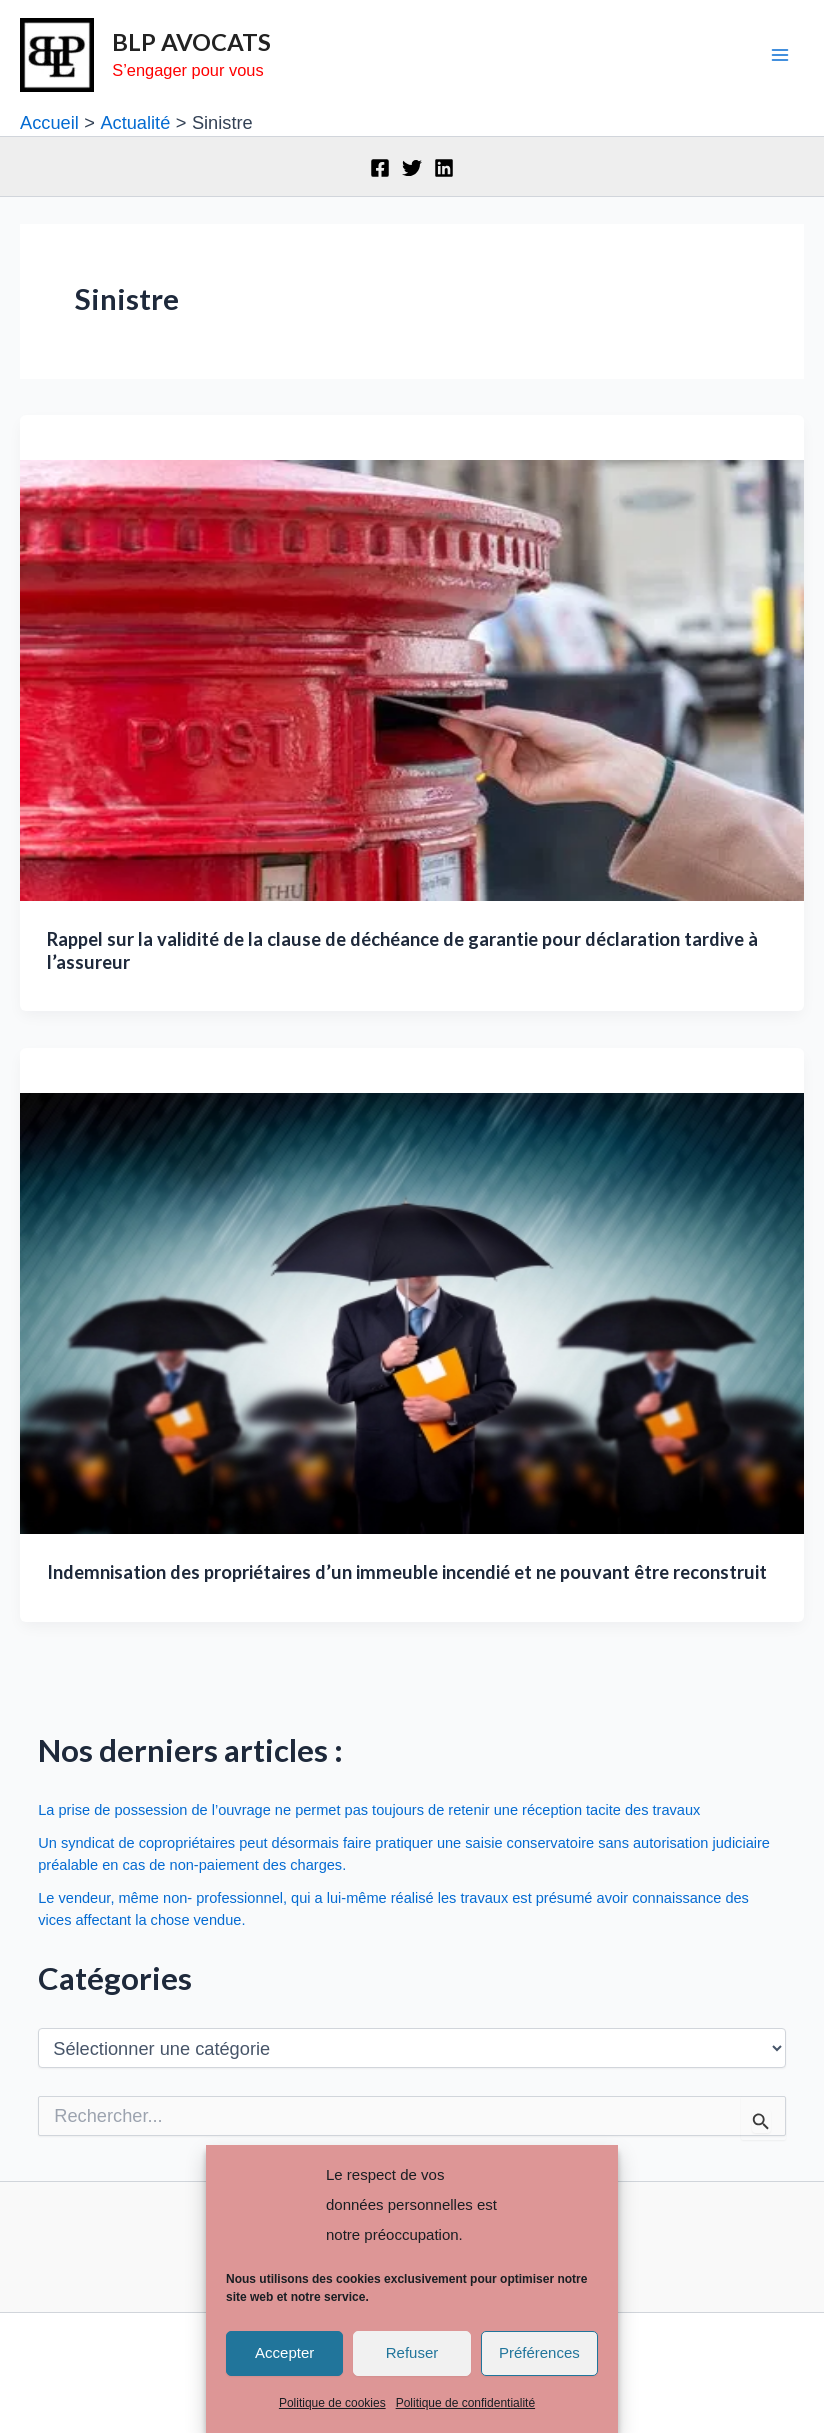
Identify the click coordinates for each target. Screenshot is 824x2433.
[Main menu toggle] (780, 55)
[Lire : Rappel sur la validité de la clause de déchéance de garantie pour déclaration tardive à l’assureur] (412, 678)
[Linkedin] (444, 168)
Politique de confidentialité (465, 2403)
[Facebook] (380, 168)
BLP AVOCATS (191, 42)
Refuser (412, 2352)
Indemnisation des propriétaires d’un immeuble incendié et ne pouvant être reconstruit (407, 1572)
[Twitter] (412, 168)
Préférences (539, 2352)
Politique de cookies (332, 2403)
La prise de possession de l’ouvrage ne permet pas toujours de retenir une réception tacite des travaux (369, 1810)
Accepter (284, 2352)
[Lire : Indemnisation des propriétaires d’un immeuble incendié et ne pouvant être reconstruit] (412, 1311)
